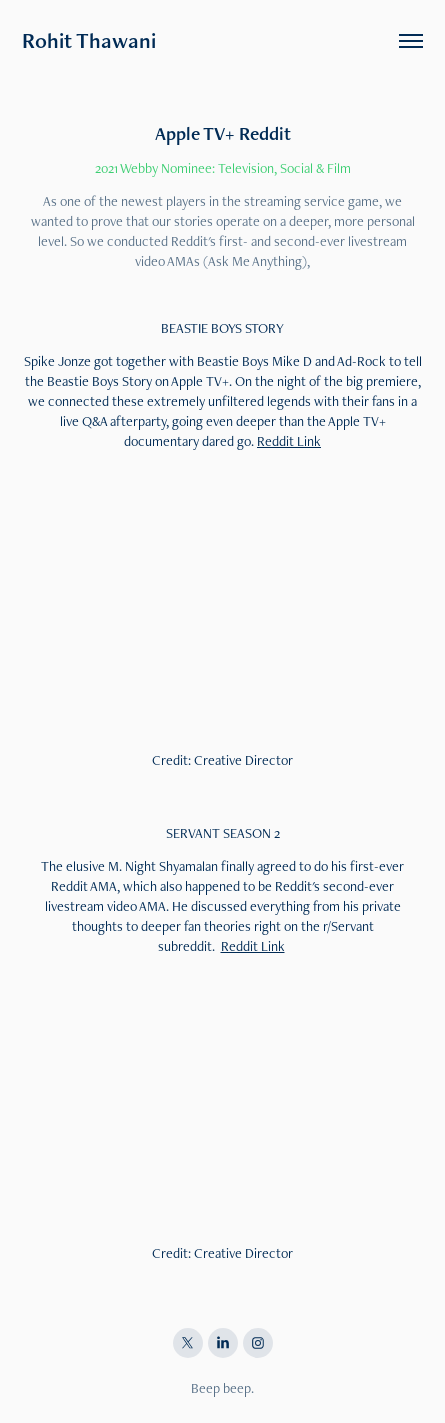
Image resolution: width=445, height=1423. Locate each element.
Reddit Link (289, 441)
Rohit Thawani (89, 40)
